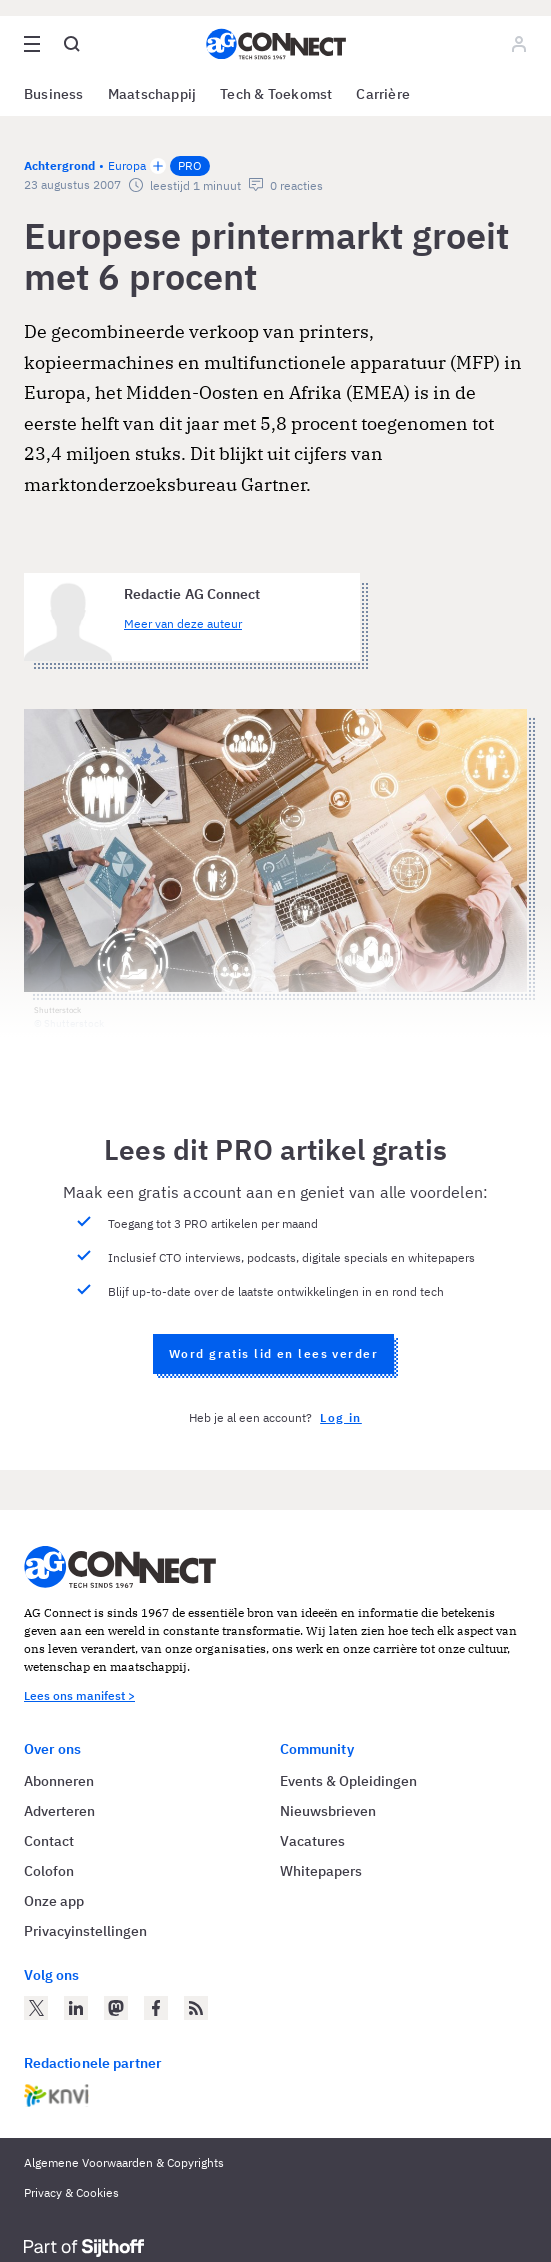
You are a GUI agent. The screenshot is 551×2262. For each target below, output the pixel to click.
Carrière (383, 94)
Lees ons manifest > (79, 1695)
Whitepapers (321, 1871)
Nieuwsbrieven (328, 1811)
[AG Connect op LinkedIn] (76, 2008)
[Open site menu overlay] (32, 44)
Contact (49, 1841)
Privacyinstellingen (85, 1931)
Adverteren (59, 1811)
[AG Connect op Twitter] (36, 2008)
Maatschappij (152, 94)
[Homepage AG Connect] (276, 44)
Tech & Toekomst (276, 94)
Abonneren (59, 1781)
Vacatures (312, 1841)
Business (54, 94)
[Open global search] (72, 44)
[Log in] (519, 44)
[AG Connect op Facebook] (156, 2008)
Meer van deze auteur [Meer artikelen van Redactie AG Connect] (183, 623)
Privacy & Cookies (71, 2192)
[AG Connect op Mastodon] (116, 2008)
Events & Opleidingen (348, 1781)
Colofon (49, 1871)
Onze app (54, 1901)
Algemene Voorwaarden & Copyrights (124, 2162)
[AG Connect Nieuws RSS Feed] (196, 2008)
